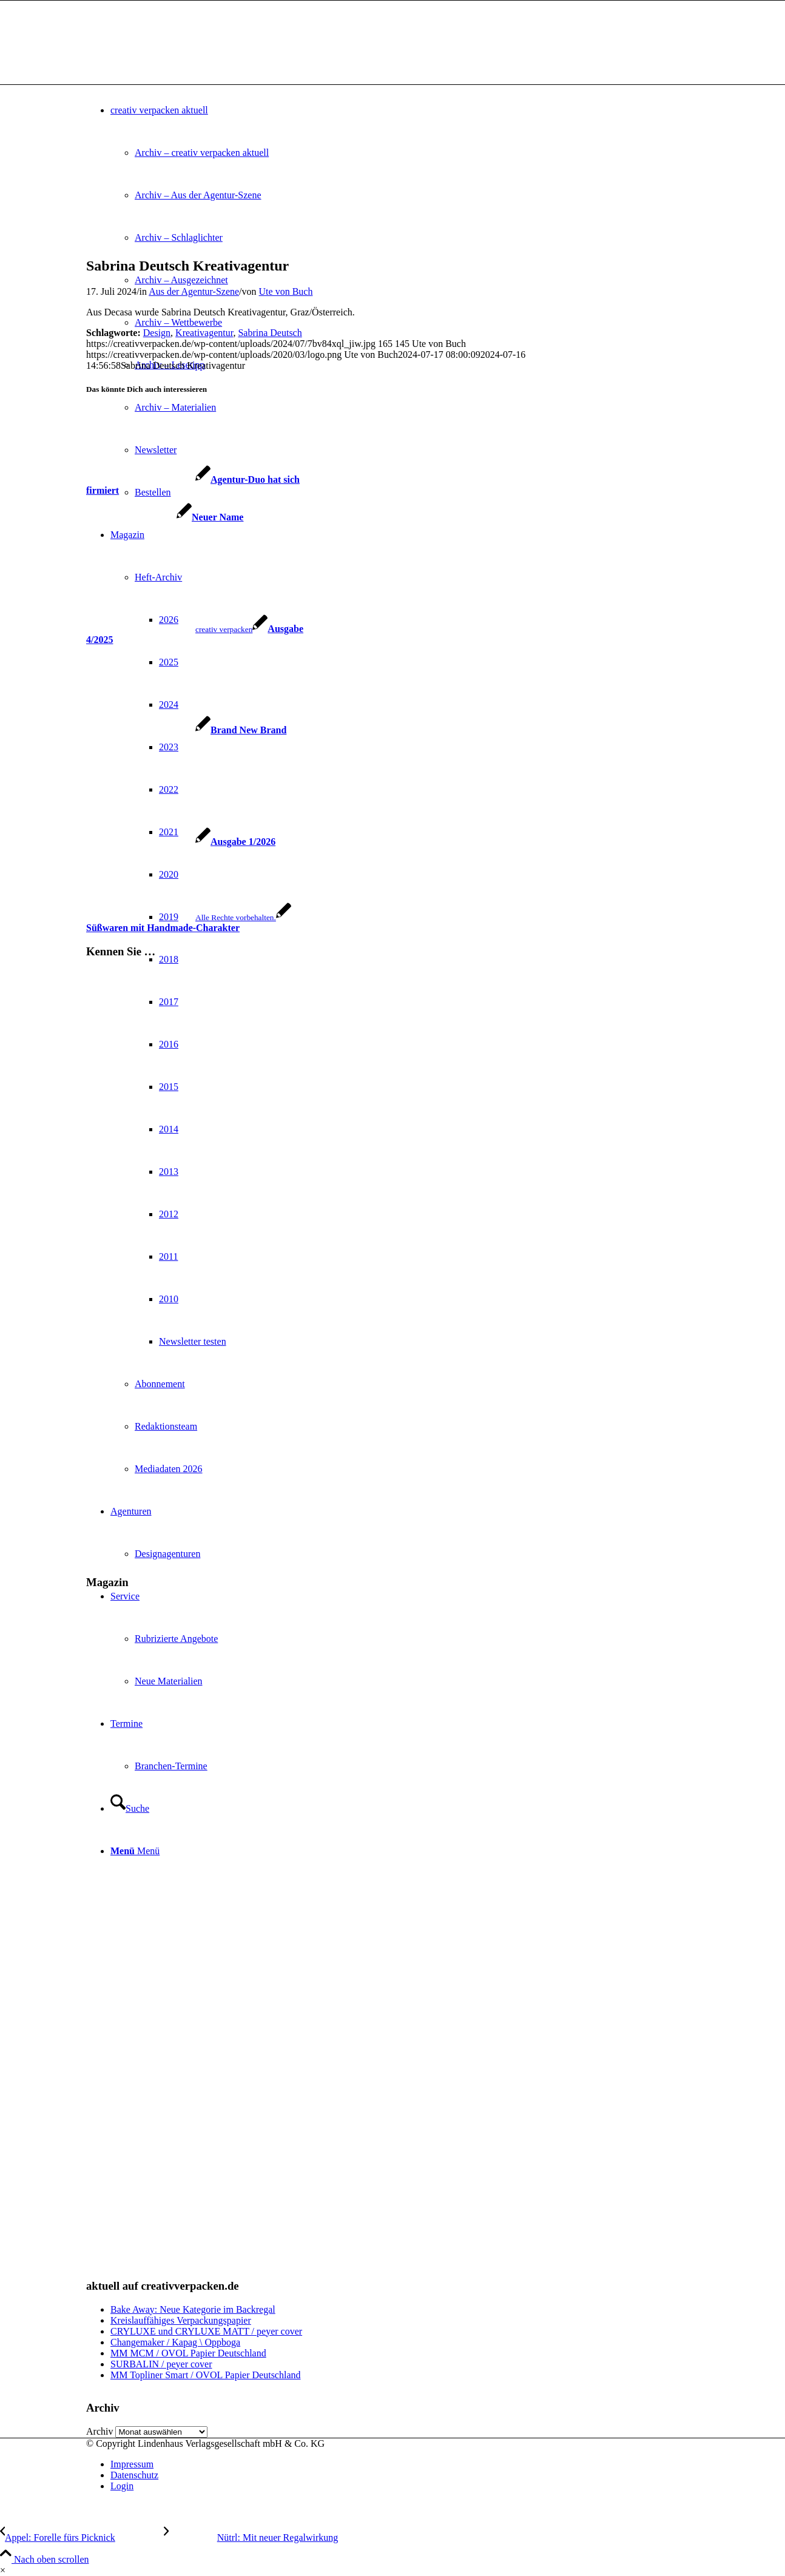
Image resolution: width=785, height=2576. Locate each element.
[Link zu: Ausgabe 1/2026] (180, 841)
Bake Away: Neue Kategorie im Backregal (192, 2309)
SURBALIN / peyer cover (161, 2364)
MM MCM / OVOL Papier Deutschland (188, 2353)
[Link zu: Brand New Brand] (186, 730)
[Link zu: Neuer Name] (164, 517)
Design (156, 333)
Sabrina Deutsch (270, 333)
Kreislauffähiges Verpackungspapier (180, 2320)
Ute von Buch (286, 291)
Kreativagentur (204, 333)
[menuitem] (404, 2464)
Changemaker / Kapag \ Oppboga (175, 2342)
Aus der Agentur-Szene (194, 291)
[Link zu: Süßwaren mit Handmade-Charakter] (188, 922)
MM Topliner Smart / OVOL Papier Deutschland (205, 2375)
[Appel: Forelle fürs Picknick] (82, 2537)
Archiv (99, 2431)
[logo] (177, 58)
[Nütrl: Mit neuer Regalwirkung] (251, 2537)
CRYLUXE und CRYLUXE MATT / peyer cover (206, 2331)
